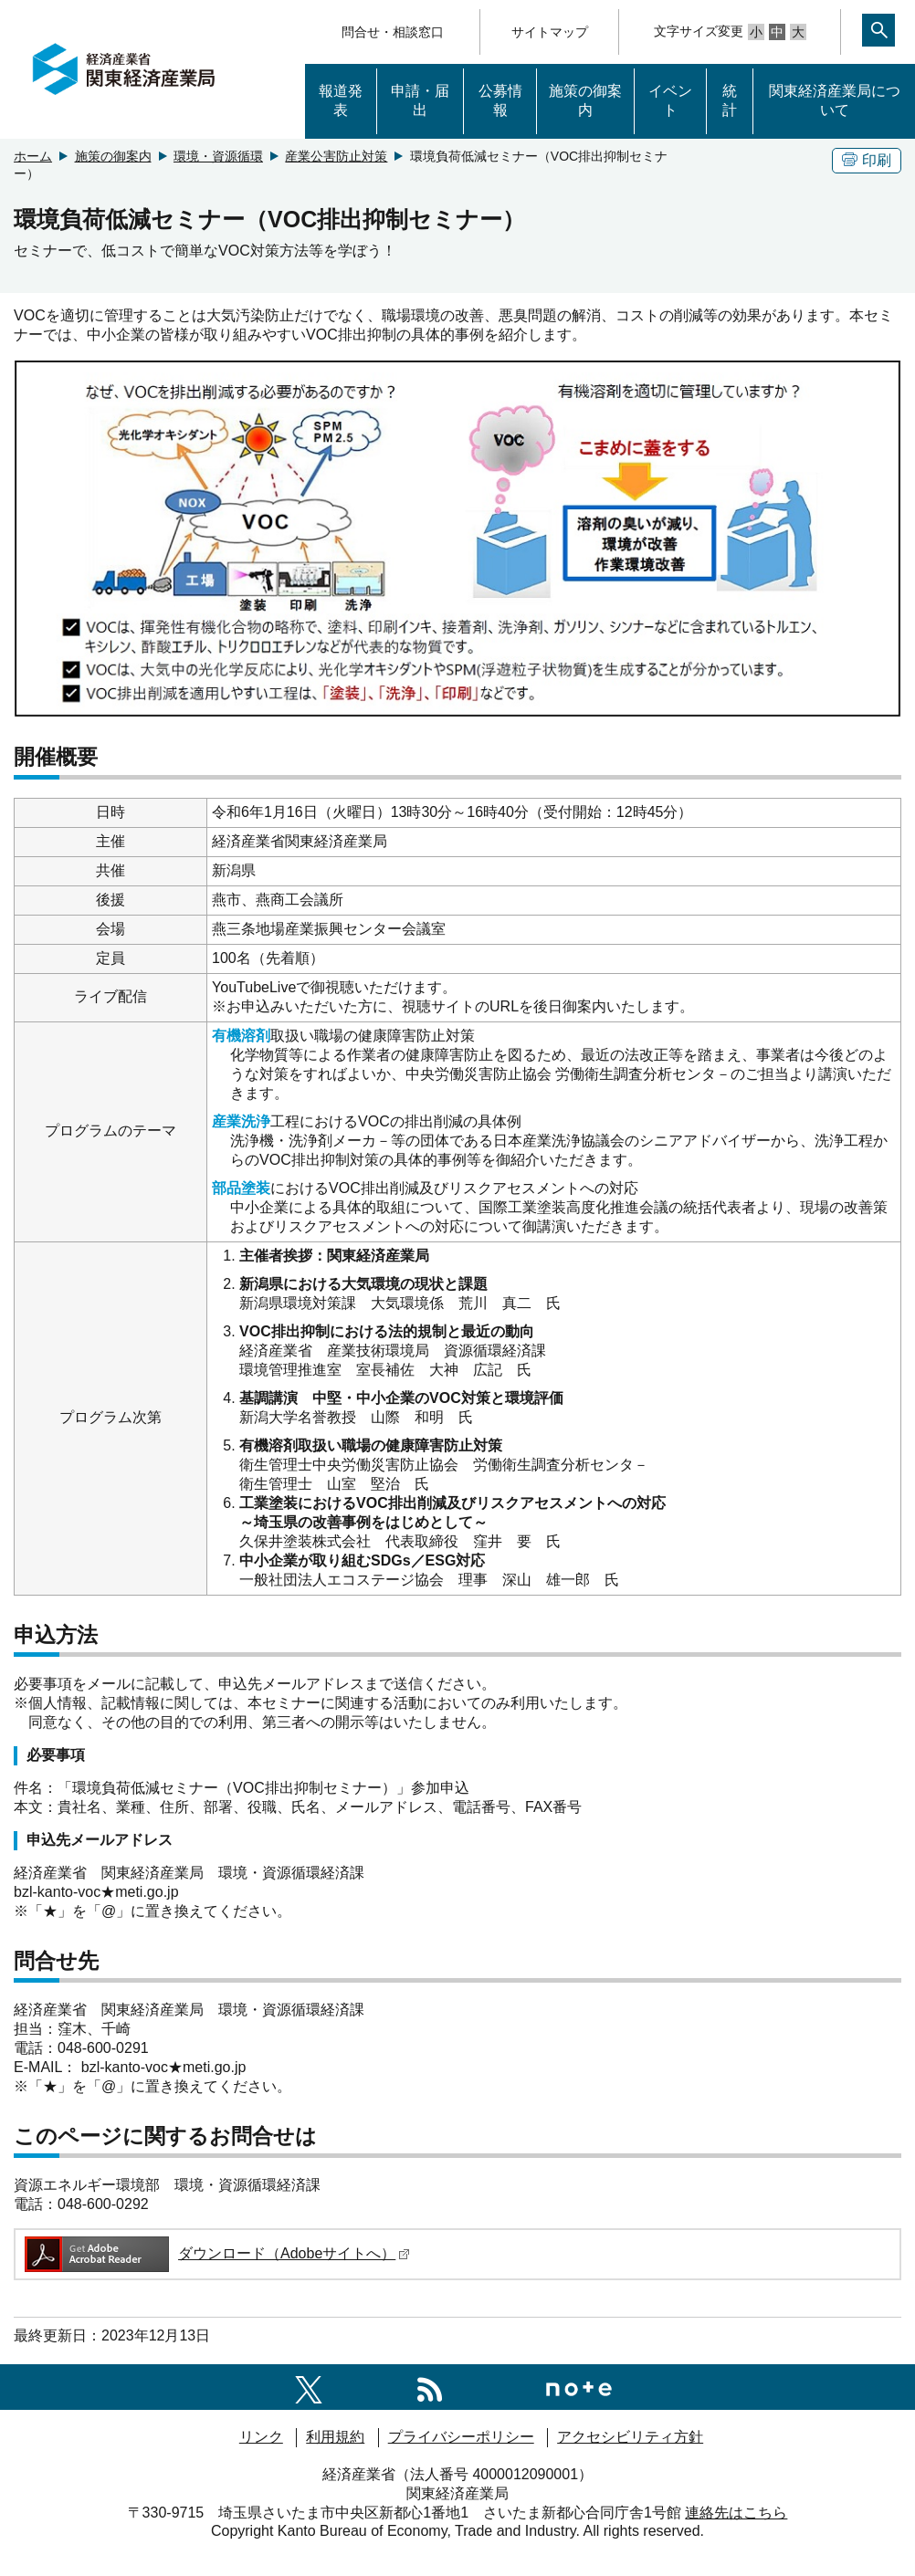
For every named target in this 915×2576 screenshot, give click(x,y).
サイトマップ (549, 32)
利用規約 (335, 2437)
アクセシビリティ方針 (630, 2437)
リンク (261, 2437)
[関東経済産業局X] (308, 2386)
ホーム (33, 156)
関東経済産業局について (834, 100)
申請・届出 (420, 100)
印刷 (866, 160)
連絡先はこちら (736, 2512)
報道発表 (341, 100)
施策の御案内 (585, 100)
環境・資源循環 (218, 156)
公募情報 (500, 100)
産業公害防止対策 (336, 156)
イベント (670, 100)
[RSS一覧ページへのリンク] (430, 2386)
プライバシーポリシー (461, 2437)
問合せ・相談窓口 (393, 32)
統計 (729, 100)
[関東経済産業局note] (579, 2386)
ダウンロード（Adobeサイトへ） (216, 2253)
